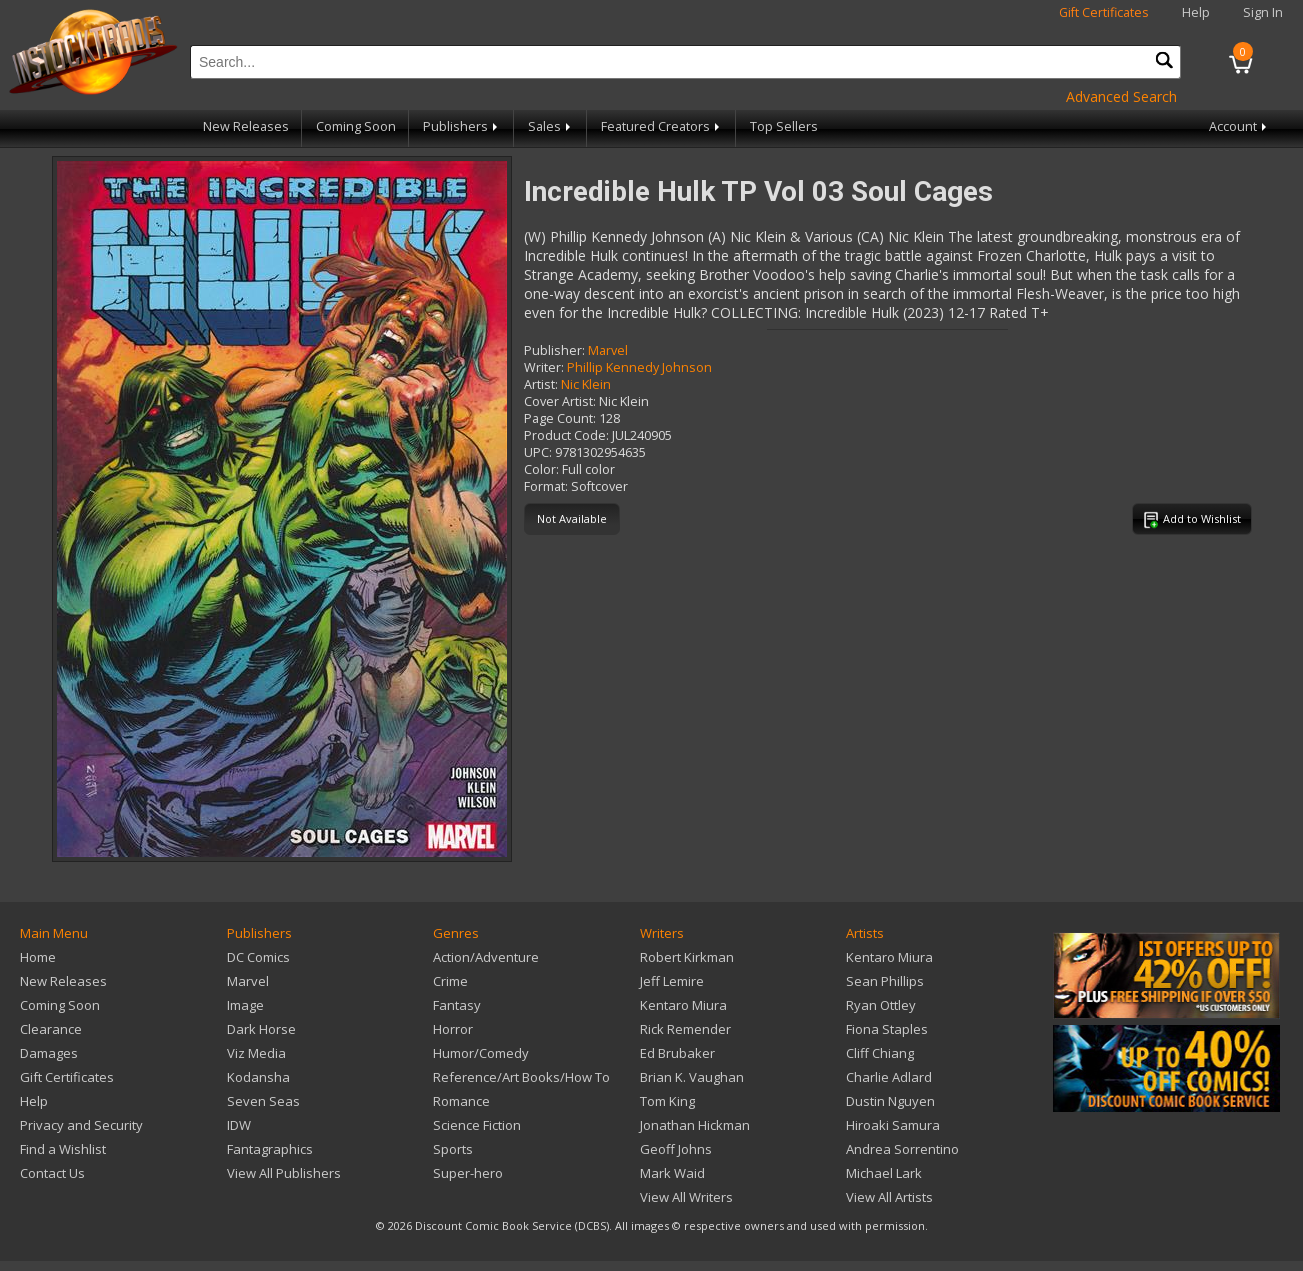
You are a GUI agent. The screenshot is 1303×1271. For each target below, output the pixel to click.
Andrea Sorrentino (902, 1149)
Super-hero (468, 1173)
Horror (453, 1029)
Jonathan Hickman (695, 1125)
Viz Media (256, 1053)
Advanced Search (1121, 96)
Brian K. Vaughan (692, 1077)
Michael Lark (884, 1173)
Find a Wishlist (63, 1149)
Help (1196, 12)
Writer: (544, 367)
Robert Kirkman (687, 957)
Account (1239, 126)
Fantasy (457, 1005)
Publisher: (554, 350)
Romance (461, 1101)
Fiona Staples (887, 1029)
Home (38, 957)
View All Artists (889, 1197)
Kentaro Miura (683, 1005)
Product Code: (566, 435)
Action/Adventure (486, 957)
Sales (551, 126)
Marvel (608, 350)
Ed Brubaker (677, 1053)
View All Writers (686, 1197)
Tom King (667, 1101)
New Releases (246, 126)
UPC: (538, 452)
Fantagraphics (270, 1149)
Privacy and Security (81, 1125)
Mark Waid (672, 1173)
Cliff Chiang (880, 1053)
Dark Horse (261, 1029)
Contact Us (52, 1173)
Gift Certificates (1104, 12)
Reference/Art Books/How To (521, 1077)
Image (245, 1005)
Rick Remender (685, 1029)
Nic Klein (586, 384)
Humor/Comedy (481, 1053)
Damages (49, 1053)
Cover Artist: (560, 401)
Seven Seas (263, 1101)
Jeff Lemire (672, 981)
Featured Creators (662, 126)
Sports (453, 1149)
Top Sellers (784, 126)
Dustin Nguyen (890, 1101)
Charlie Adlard (889, 1077)
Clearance (51, 1029)
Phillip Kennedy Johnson (639, 367)
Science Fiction (477, 1125)
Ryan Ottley (881, 1005)
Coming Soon (356, 126)
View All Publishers (284, 1173)
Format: (546, 486)
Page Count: (560, 418)
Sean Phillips (885, 981)
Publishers (462, 126)
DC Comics (258, 957)
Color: (541, 469)
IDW (239, 1125)
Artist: (541, 384)
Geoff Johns (676, 1149)
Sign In (1263, 12)
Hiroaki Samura (893, 1125)
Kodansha (258, 1077)
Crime (450, 981)
